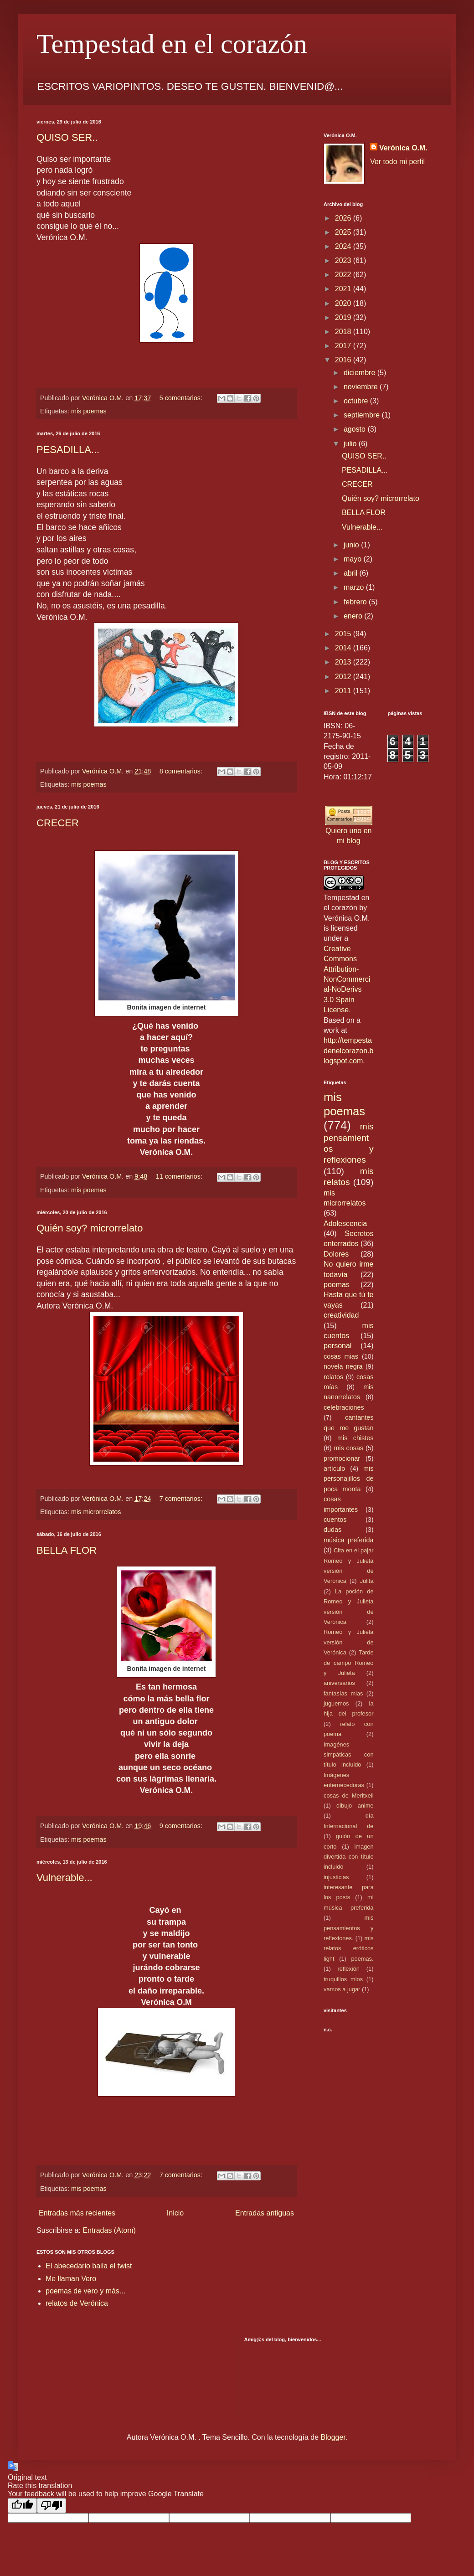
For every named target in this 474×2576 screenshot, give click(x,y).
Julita (367, 1580)
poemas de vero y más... (85, 2291)
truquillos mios (343, 1979)
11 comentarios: (180, 1176)
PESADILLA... (67, 449)
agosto (355, 429)
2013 (344, 662)
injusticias (336, 1877)
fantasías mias (343, 1693)
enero (354, 616)
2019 (344, 317)
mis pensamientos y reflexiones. (349, 1928)
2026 (344, 218)
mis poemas (89, 411)
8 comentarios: (182, 771)
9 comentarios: (182, 1825)
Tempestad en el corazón (171, 44)
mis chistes (355, 1438)
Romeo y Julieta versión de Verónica (349, 1642)
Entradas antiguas (264, 2213)
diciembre (360, 372)
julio (351, 444)
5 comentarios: (182, 398)
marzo (355, 587)
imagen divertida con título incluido (349, 1856)
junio (352, 545)
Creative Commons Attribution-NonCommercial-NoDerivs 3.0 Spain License (347, 979)
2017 (344, 346)
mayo (354, 559)
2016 (344, 360)
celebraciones (344, 1407)
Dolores (336, 1254)
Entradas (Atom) (108, 2230)
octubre (357, 401)
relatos (333, 1377)
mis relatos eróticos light (349, 1948)
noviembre (362, 387)
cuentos (335, 1519)
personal (337, 1346)
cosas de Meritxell (349, 1795)
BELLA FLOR (66, 1550)
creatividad (341, 1315)
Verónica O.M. (403, 148)
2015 (344, 634)
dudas (332, 1529)
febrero (356, 602)
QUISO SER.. (67, 137)
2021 (344, 289)
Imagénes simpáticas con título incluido (349, 1754)
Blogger (333, 2437)
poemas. (362, 1958)
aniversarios (339, 1683)
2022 (344, 274)
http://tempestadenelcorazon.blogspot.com (348, 1050)
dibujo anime (354, 1805)
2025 (344, 232)
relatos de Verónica (77, 2303)
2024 (344, 246)
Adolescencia (345, 1223)
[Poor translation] (51, 2505)
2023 (344, 260)
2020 (344, 303)
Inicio (175, 2213)
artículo (334, 1468)
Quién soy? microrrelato (89, 1228)
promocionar (342, 1458)
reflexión (349, 1968)
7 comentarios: (182, 1498)
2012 (344, 676)
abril (352, 573)
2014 (344, 648)
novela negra (343, 1366)
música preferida (349, 1540)
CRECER (57, 823)
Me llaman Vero (71, 2278)
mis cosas (348, 1448)
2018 (344, 331)
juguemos (336, 1703)
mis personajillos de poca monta (349, 1479)
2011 (344, 691)
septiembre (363, 415)
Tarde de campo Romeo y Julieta (349, 1662)
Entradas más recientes (77, 2213)
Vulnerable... (64, 1877)
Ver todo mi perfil (397, 161)
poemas (337, 1284)
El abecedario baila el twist (89, 2266)
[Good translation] (22, 2505)
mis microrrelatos (96, 1511)
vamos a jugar (342, 1989)
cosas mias (341, 1356)
